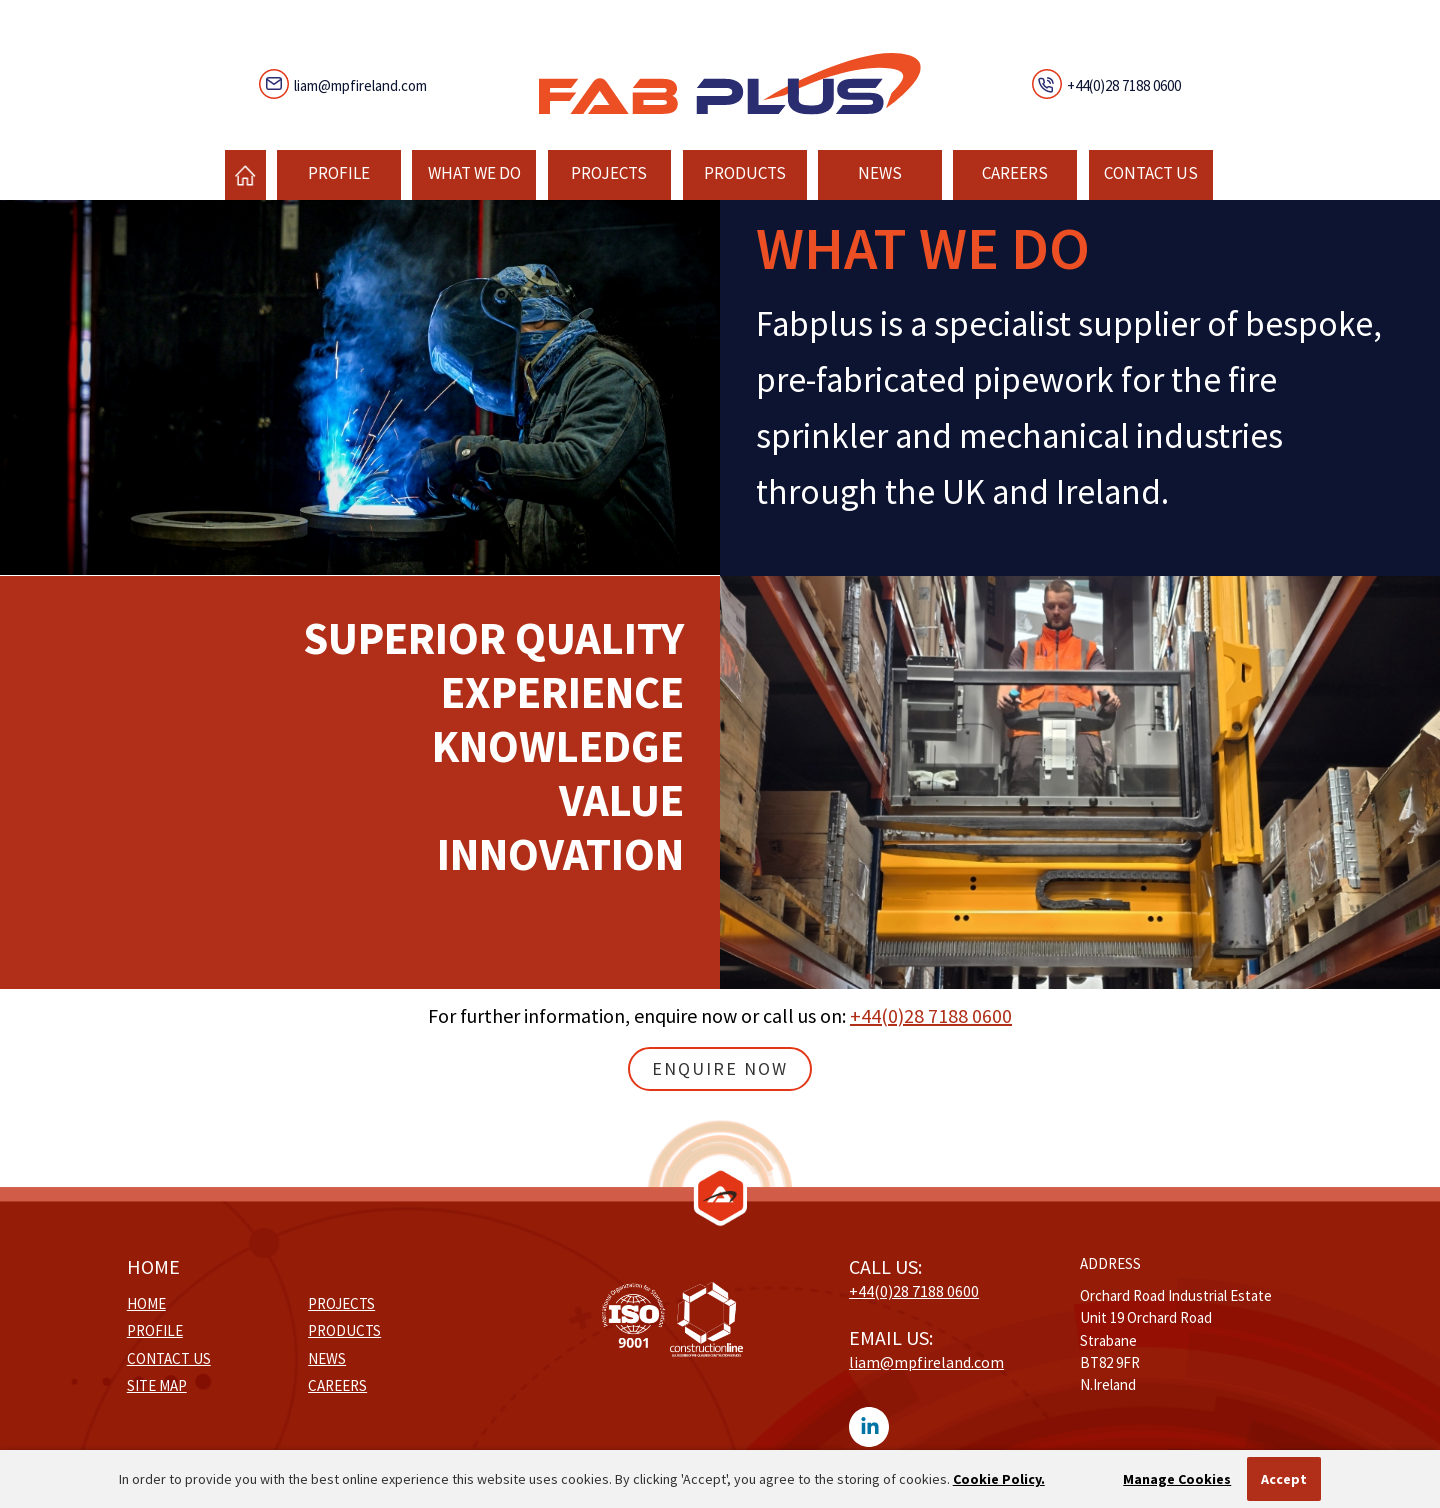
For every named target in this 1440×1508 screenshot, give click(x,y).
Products (745, 173)
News (880, 173)
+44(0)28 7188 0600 (1124, 85)
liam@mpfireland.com (360, 85)
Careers (1015, 173)
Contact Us (1151, 173)
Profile (339, 173)
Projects (609, 173)
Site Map (157, 1385)
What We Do (474, 173)
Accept (1284, 1479)
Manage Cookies (1177, 1479)
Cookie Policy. (999, 1479)
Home (146, 1303)
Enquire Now (720, 1068)
